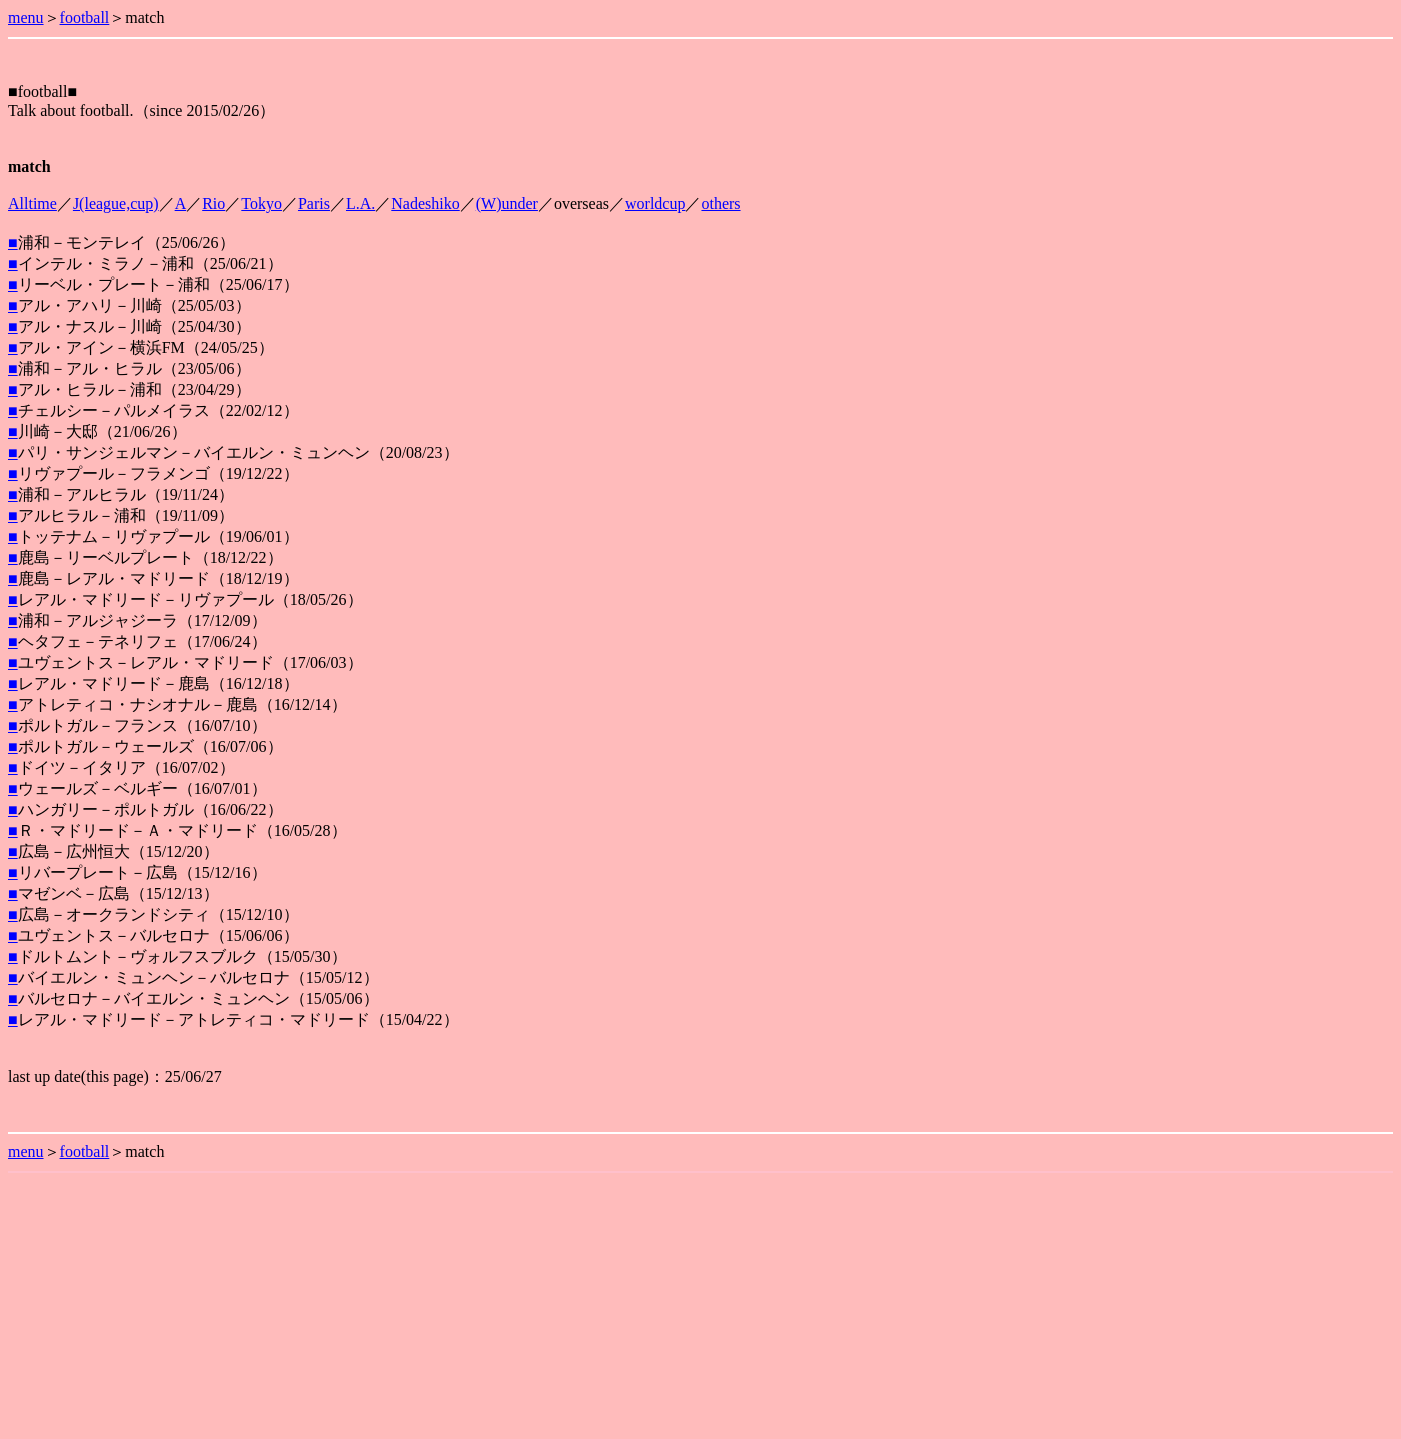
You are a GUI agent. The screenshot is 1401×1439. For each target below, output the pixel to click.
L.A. (360, 203)
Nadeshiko (425, 203)
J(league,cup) (116, 203)
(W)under (507, 203)
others (720, 203)
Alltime (32, 203)
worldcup (655, 203)
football (85, 17)
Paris (314, 203)
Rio (213, 203)
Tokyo (261, 203)
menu (26, 17)
